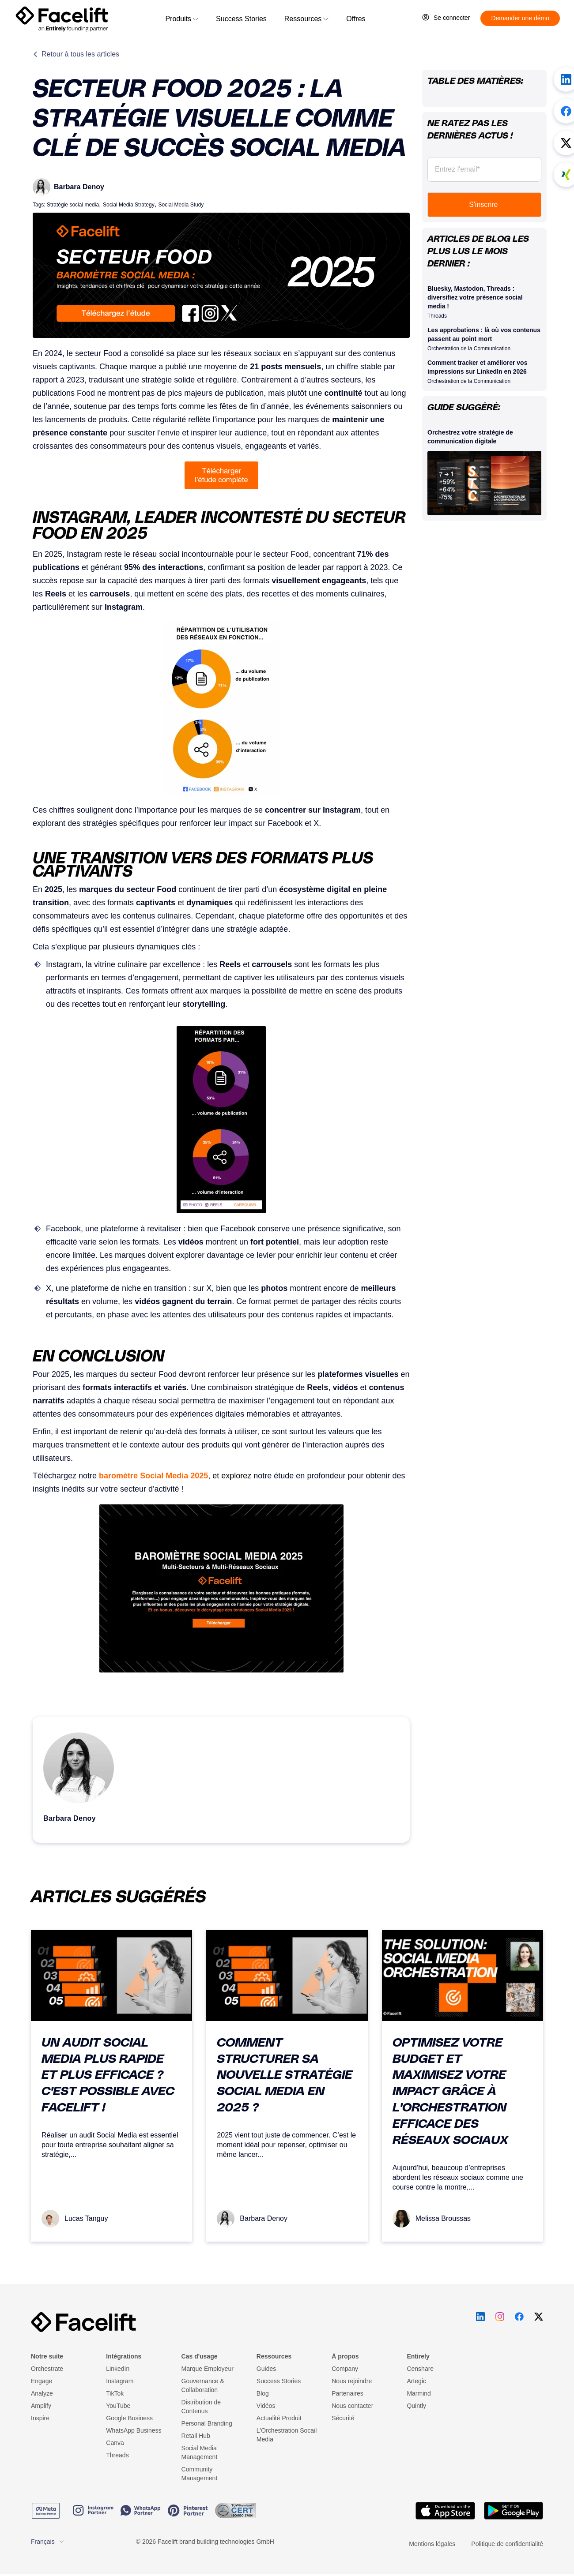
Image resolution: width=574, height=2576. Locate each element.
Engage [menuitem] (41, 2381)
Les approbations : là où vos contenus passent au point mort (483, 334)
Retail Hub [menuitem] (195, 2435)
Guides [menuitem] (266, 2368)
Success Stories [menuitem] (279, 2381)
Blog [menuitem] (263, 2393)
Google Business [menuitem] (129, 2418)
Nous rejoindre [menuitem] (352, 2381)
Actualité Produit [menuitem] (279, 2418)
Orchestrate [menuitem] (47, 2368)
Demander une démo (520, 18)
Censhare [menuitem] (420, 2368)
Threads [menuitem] (117, 2455)
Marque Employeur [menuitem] (207, 2368)
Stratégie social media (73, 205)
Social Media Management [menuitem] (199, 2452)
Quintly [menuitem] (416, 2405)
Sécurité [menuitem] (343, 2418)
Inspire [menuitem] (40, 2418)
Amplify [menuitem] (41, 2405)
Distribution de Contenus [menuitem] (201, 2407)
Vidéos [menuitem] (266, 2405)
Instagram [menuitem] (119, 2381)
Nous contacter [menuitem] (352, 2405)
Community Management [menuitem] (199, 2474)
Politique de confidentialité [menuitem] (507, 2543)
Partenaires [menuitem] (347, 2393)
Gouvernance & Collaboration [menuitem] (202, 2385)
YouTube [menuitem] (118, 2405)
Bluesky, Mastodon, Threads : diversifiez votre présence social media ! (475, 297)
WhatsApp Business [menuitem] (133, 2430)
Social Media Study (181, 205)
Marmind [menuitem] (418, 2393)
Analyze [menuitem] (42, 2393)
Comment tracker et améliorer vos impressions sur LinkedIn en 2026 (477, 367)
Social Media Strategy (129, 205)
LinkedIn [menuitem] (117, 2368)
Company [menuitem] (345, 2368)
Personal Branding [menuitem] (206, 2423)
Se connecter (452, 17)
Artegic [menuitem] (416, 2381)
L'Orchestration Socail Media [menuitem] (287, 2435)
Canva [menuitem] (115, 2442)
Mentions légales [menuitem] (432, 2543)
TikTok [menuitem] (115, 2393)
